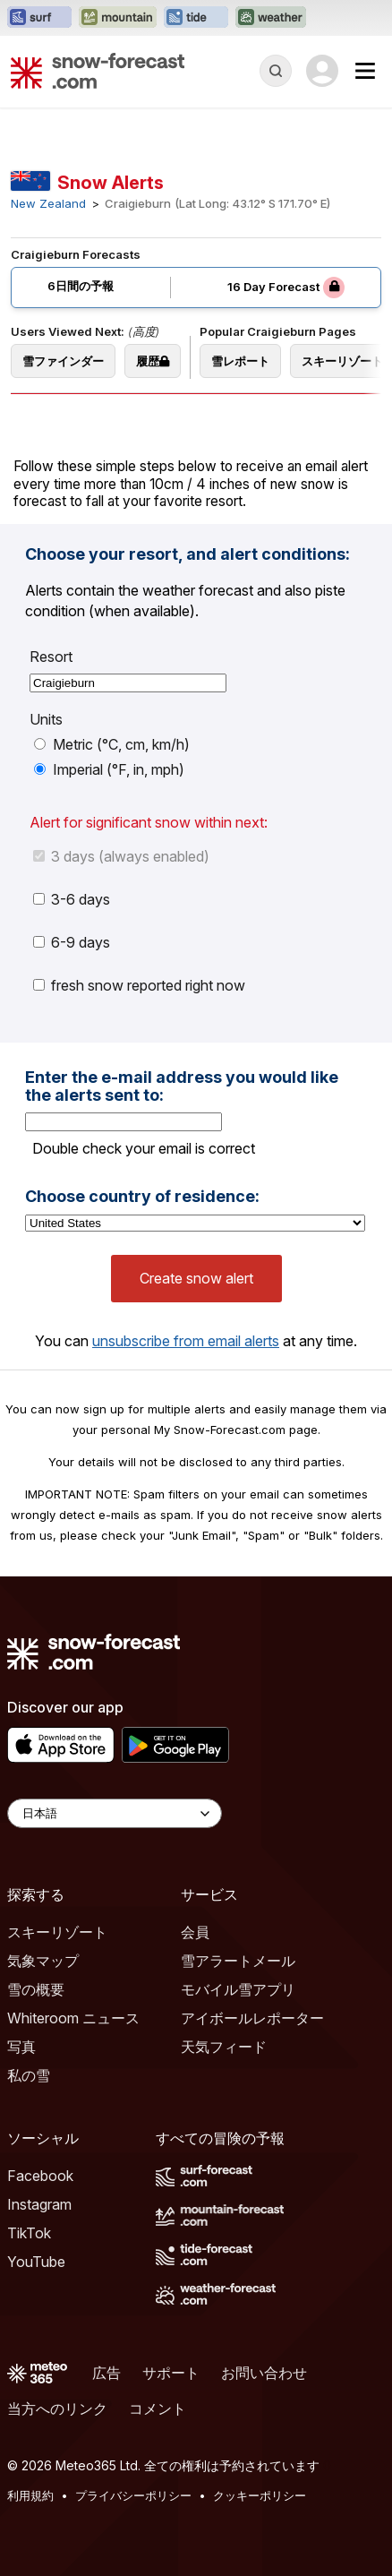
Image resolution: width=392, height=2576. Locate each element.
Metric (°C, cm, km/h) (112, 744)
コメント (157, 2408)
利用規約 (30, 2495)
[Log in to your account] (322, 71)
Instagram (39, 2204)
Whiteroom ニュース (73, 2018)
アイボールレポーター (252, 2018)
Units (46, 719)
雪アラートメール (238, 1961)
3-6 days (71, 899)
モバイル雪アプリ (238, 1989)
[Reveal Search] (276, 71)
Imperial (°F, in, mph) (109, 769)
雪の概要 (35, 1989)
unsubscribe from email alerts (185, 1341)
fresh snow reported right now (139, 985)
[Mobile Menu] (365, 71)
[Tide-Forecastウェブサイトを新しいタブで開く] (196, 18)
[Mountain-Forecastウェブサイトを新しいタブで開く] (118, 18)
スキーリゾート (57, 1932)
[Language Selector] (114, 1813)
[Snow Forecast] (97, 71)
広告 (106, 2373)
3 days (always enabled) (121, 856)
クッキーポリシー (259, 2495)
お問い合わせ (264, 2373)
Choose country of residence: (142, 1197)
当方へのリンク (57, 2408)
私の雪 (28, 2075)
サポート (171, 2373)
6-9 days (71, 942)
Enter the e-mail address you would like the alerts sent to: (181, 1086)
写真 (21, 2047)
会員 (195, 1932)
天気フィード (224, 2047)
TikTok (29, 2233)
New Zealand (48, 204)
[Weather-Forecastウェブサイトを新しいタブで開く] (270, 18)
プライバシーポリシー (133, 2495)
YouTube (36, 2262)
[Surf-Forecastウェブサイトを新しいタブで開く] (39, 18)
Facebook (40, 2176)
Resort (51, 656)
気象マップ (43, 1961)
